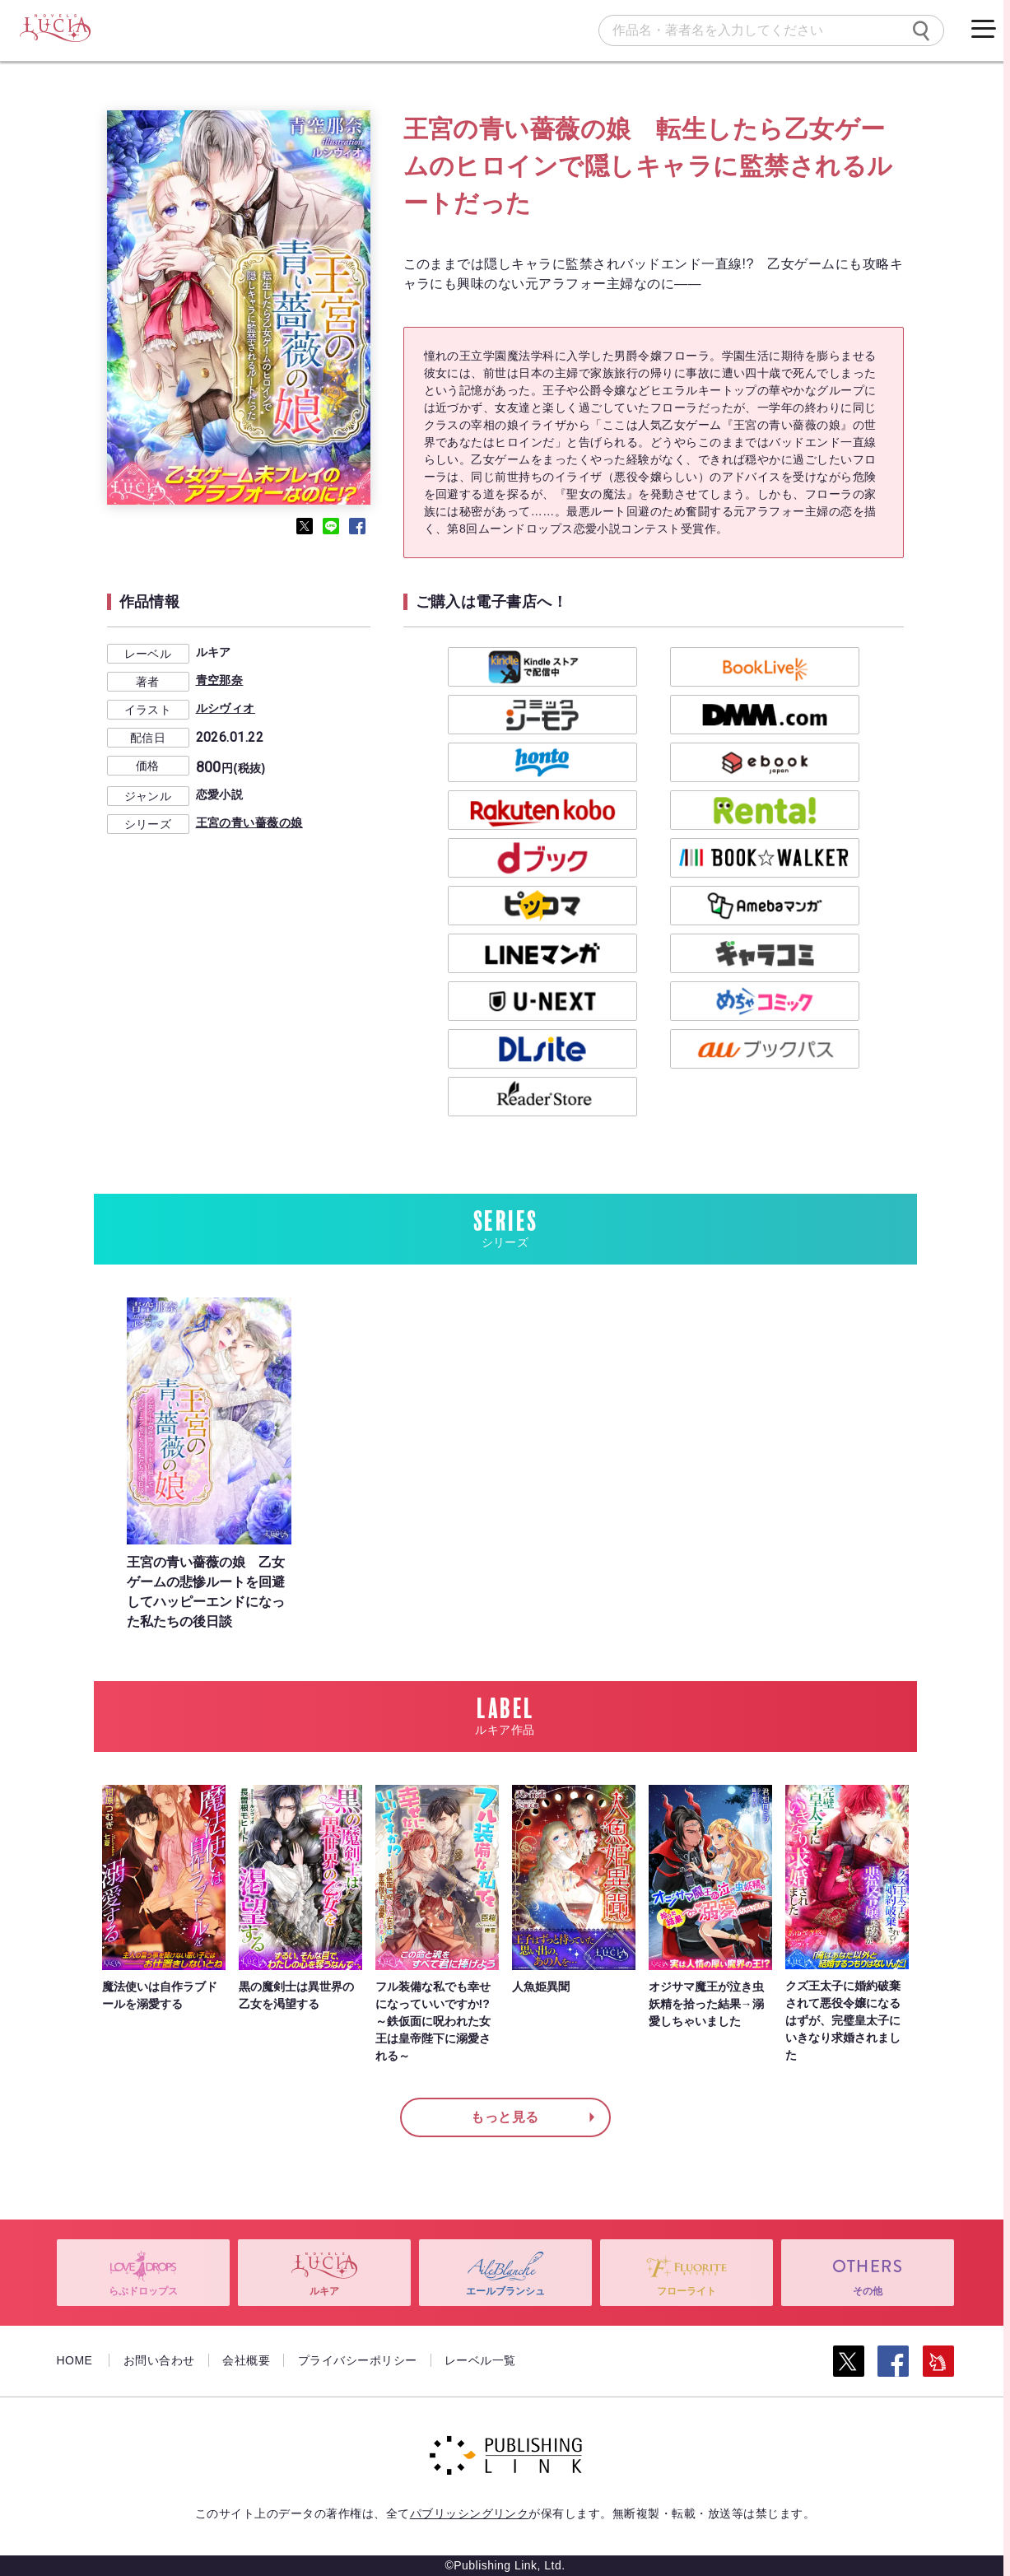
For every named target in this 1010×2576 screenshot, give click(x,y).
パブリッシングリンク (469, 2513)
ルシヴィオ (225, 708)
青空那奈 (220, 680)
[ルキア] (55, 29)
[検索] (921, 30)
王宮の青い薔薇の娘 (249, 822)
